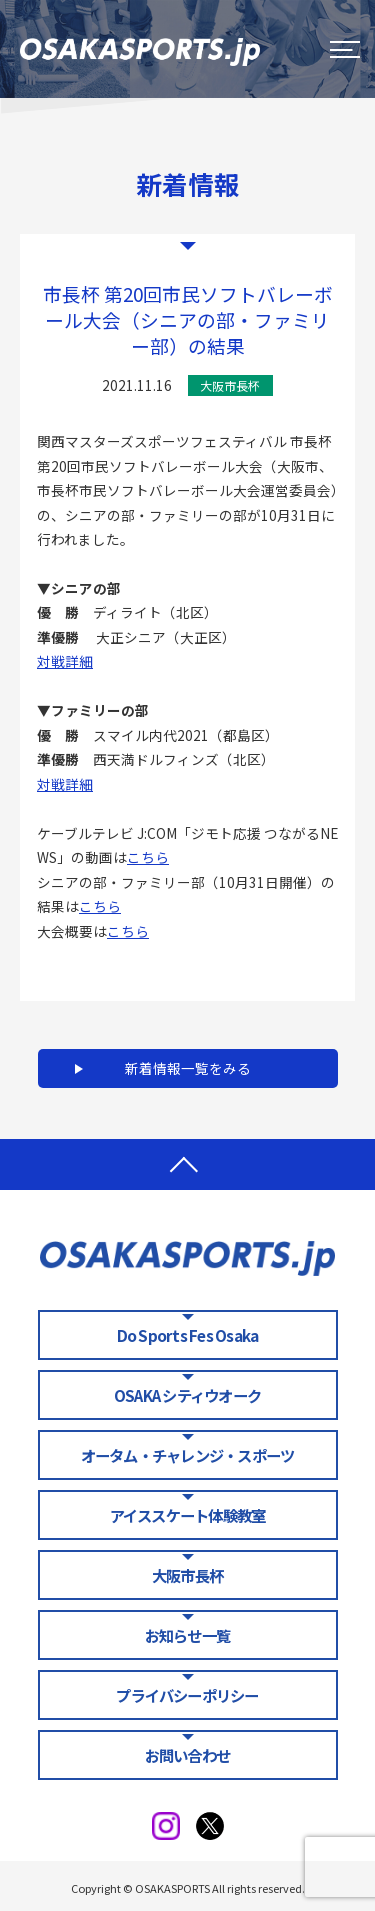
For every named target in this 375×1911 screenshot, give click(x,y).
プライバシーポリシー (187, 1695)
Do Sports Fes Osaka (187, 1335)
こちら (148, 857)
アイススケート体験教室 (188, 1515)
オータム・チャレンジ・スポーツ (188, 1455)
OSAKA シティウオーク (187, 1395)
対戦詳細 (65, 661)
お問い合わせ (187, 1755)
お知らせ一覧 (187, 1635)
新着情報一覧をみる (188, 1068)
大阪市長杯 (187, 1575)
